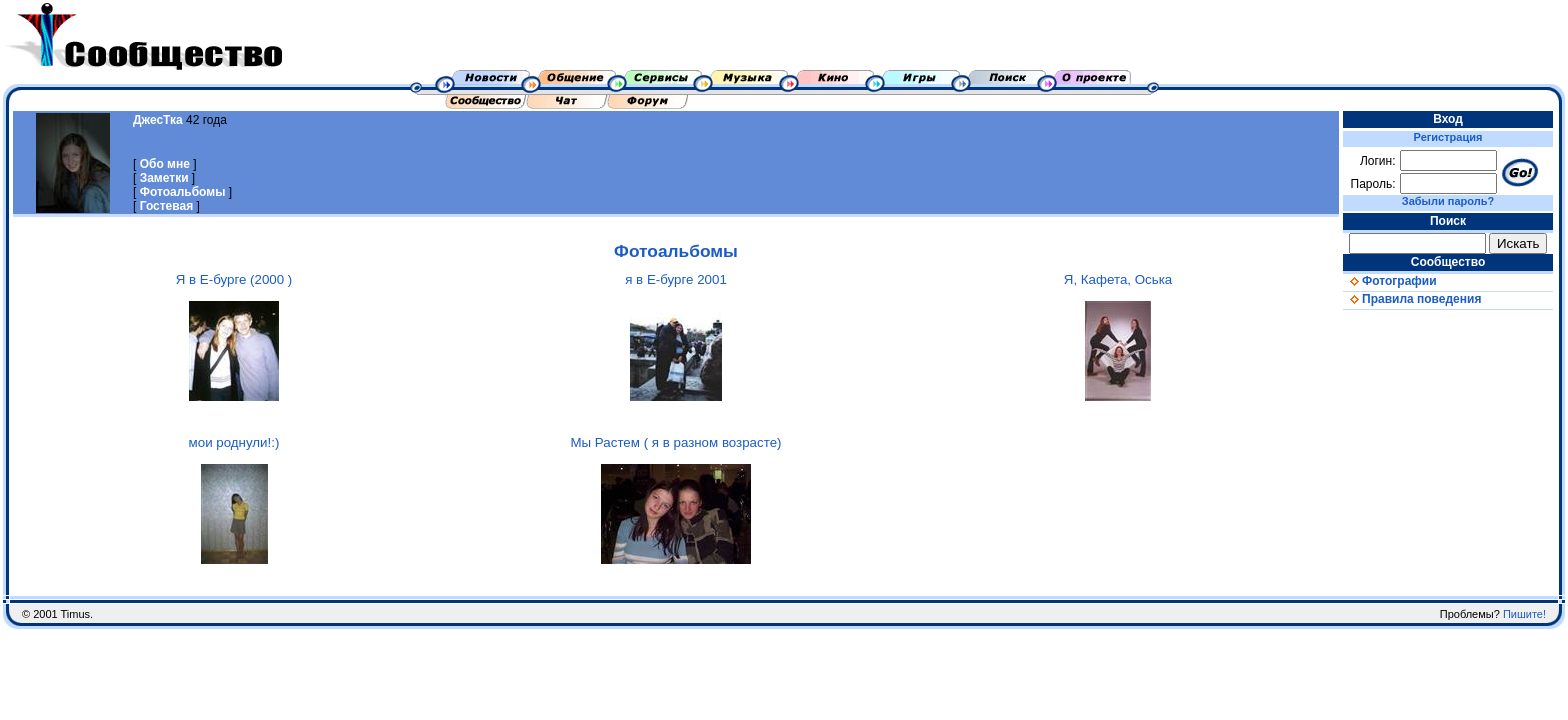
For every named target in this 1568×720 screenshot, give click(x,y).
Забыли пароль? (1448, 201)
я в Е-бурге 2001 (676, 279)
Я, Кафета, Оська (1118, 279)
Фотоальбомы (183, 192)
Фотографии (1390, 281)
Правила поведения (1412, 299)
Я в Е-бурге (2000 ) (234, 279)
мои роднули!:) (234, 442)
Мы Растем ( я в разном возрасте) (675, 442)
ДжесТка (158, 120)
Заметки (164, 178)
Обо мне (165, 164)
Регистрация (1448, 137)
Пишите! (1524, 614)
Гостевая (167, 206)
